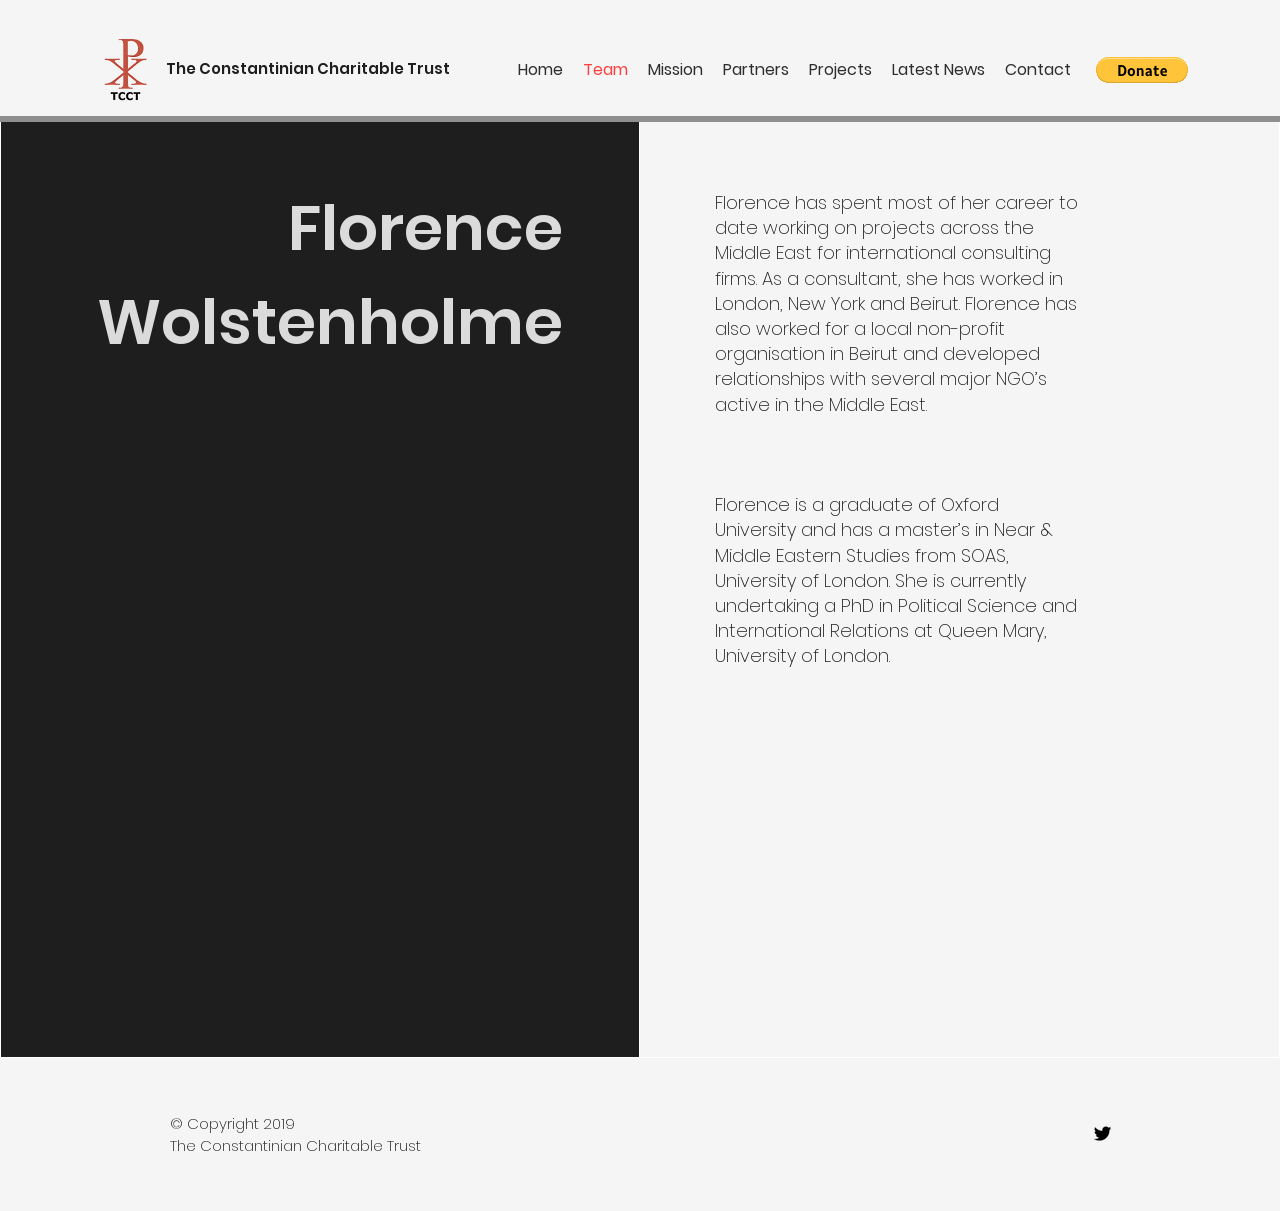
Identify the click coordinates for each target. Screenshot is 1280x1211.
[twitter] (1102, 1133)
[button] (1142, 70)
